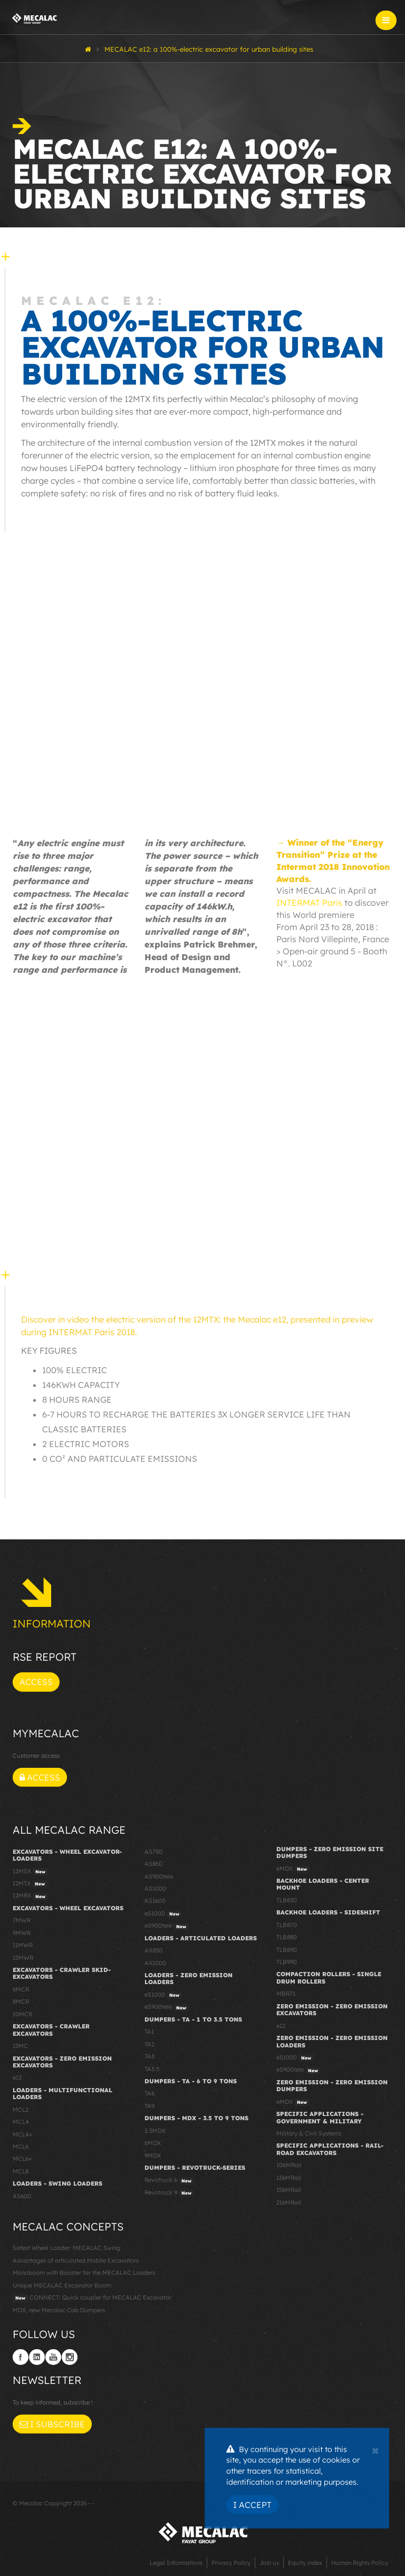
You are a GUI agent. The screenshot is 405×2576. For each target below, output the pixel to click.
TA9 (149, 2106)
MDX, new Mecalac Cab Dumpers (59, 2310)
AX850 (153, 1950)
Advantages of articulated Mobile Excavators (76, 2260)
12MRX (30, 1896)
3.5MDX (155, 2130)
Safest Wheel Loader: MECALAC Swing (66, 2248)
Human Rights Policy (359, 2563)
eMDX (293, 1869)
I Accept (252, 2505)
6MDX (152, 2143)
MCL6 (20, 2146)
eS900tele (166, 1926)
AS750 (153, 1851)
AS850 (153, 1864)
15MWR (23, 1957)
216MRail (288, 2202)
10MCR (22, 2014)
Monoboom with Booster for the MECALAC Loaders (84, 2272)
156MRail (288, 2190)
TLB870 (286, 1925)
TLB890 (286, 1949)
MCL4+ (23, 2134)
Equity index (305, 2563)
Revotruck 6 (169, 2180)
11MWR (23, 1945)
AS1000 (155, 1888)
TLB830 (286, 1900)
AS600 (22, 2196)
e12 (17, 2077)
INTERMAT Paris (309, 902)
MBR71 (285, 1993)
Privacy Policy (230, 2563)
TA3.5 (151, 2069)
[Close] (375, 2449)
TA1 (149, 2031)
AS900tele (158, 1876)
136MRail (288, 2177)
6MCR (21, 1989)
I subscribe (52, 2424)
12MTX (30, 1884)
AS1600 (155, 1900)
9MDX (152, 2155)
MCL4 (21, 2121)
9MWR (22, 1933)
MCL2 (20, 2109)
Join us (269, 2563)
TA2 (149, 2044)
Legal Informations (176, 2563)
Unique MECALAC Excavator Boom (62, 2285)
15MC (20, 2046)
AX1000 (155, 1963)
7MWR (22, 1920)
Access (36, 1682)
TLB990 (286, 1962)
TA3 (149, 2056)
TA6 (149, 2093)
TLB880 (286, 1937)
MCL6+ (22, 2158)
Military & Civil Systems (308, 2133)
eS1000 (163, 1914)
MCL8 (20, 2171)
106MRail (289, 2165)
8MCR (21, 2001)
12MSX (30, 1872)
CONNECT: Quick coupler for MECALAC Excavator (92, 2298)
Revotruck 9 (169, 2193)
